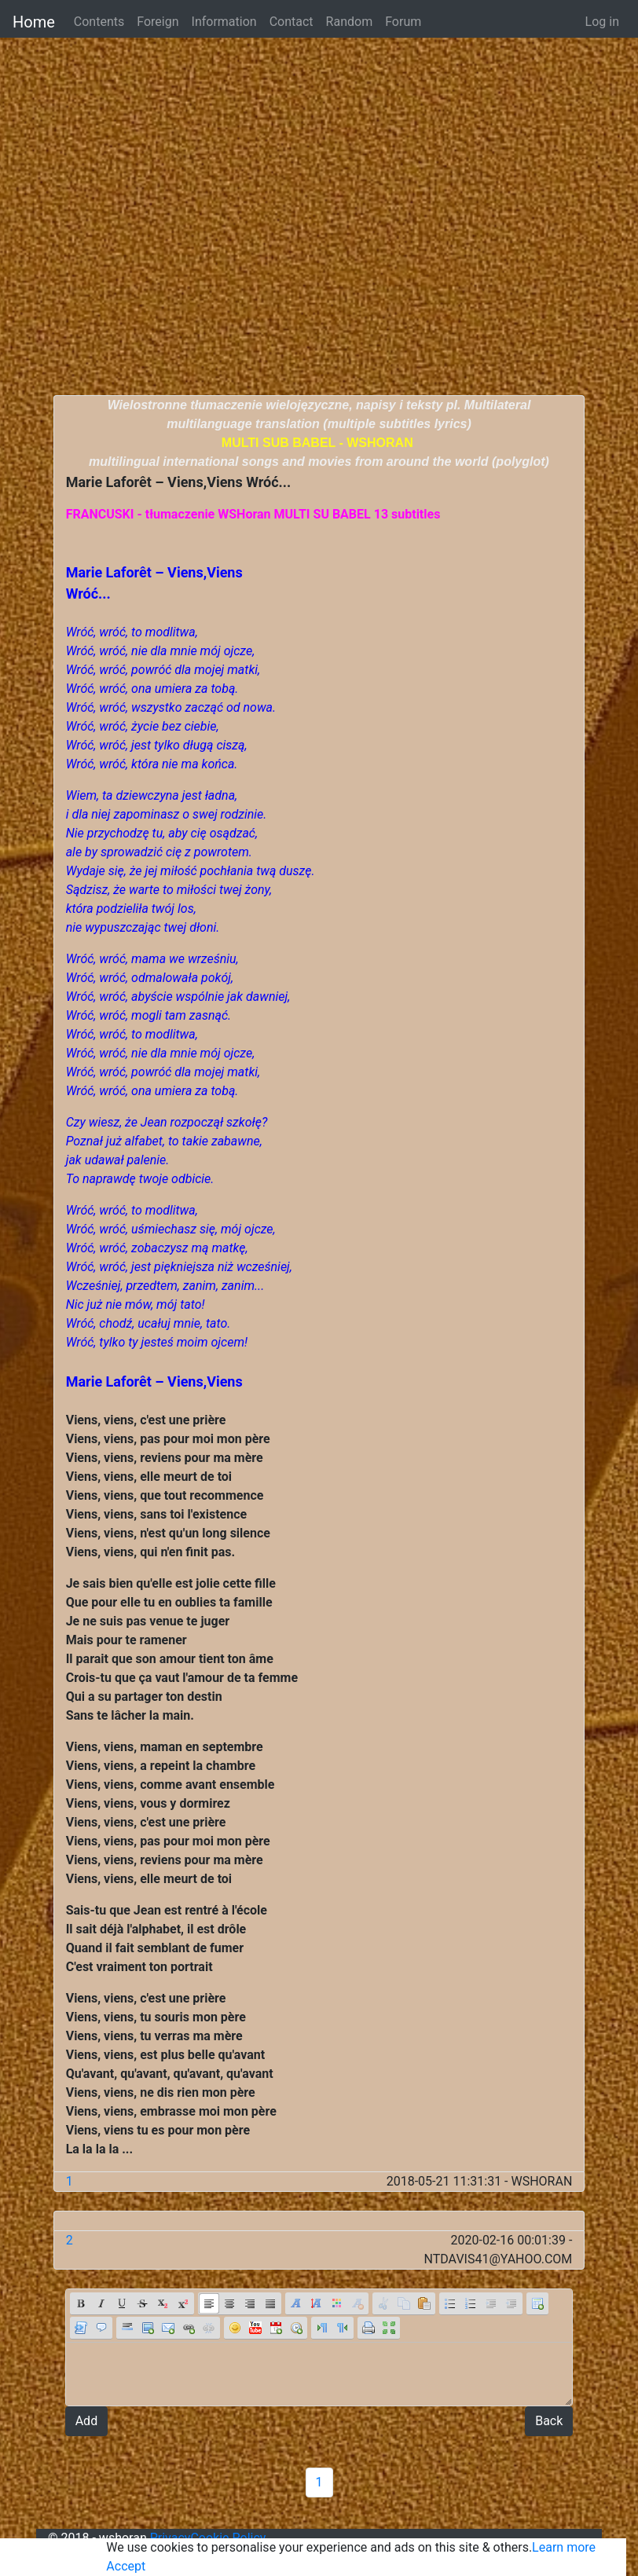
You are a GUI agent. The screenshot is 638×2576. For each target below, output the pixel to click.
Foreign (157, 21)
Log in (602, 21)
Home (34, 22)
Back (549, 2420)
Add (86, 2420)
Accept (125, 2566)
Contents (99, 21)
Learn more (564, 2547)
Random (349, 21)
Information (224, 21)
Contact (292, 21)
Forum (403, 21)
